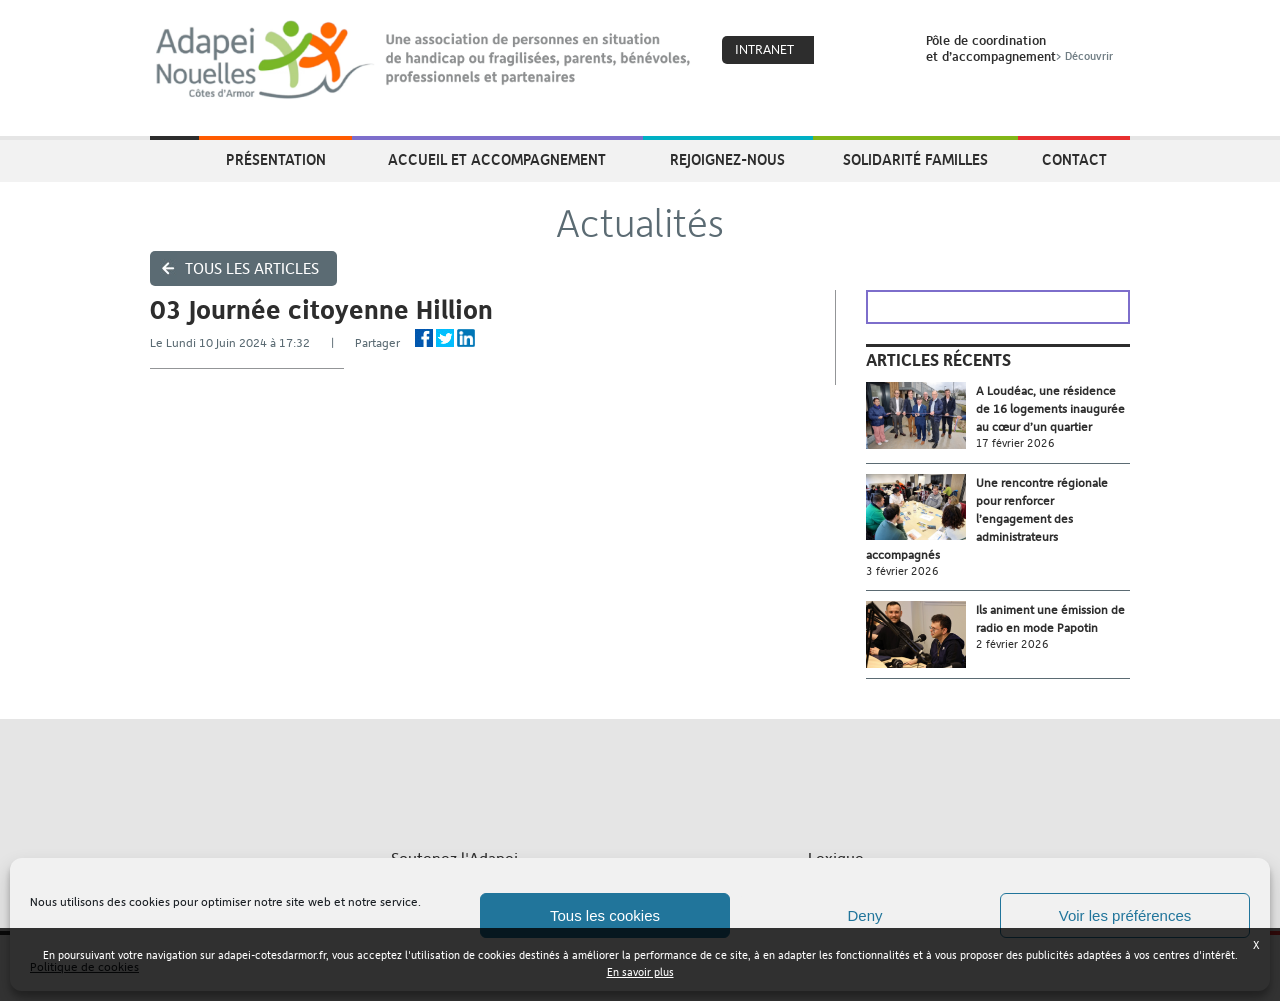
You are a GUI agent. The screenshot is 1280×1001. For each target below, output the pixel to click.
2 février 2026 (1012, 644)
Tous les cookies (605, 915)
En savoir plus (640, 972)
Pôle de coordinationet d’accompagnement (1021, 48)
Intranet (764, 49)
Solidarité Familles (915, 159)
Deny (864, 915)
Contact (1074, 159)
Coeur (842, 51)
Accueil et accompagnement (497, 159)
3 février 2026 (902, 571)
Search (885, 51)
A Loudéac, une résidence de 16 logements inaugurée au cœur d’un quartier (1050, 409)
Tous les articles (252, 268)
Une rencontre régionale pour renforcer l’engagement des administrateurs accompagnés (987, 519)
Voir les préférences (1125, 915)
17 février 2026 (1015, 443)
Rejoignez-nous (727, 159)
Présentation (276, 159)
